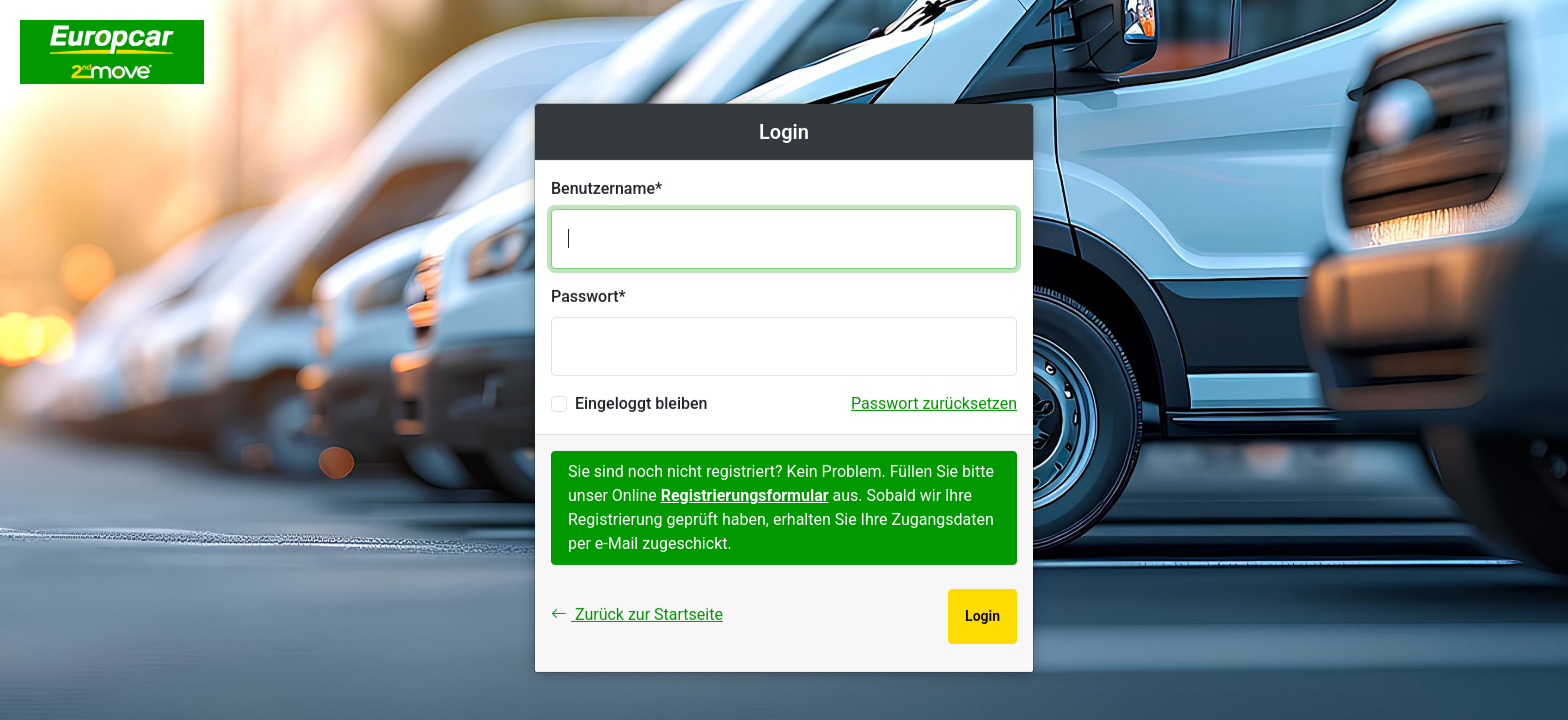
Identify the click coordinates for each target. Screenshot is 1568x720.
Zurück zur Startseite (637, 614)
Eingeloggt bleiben (641, 403)
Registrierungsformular (745, 495)
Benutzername (603, 188)
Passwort (585, 296)
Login (982, 616)
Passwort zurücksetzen (934, 403)
